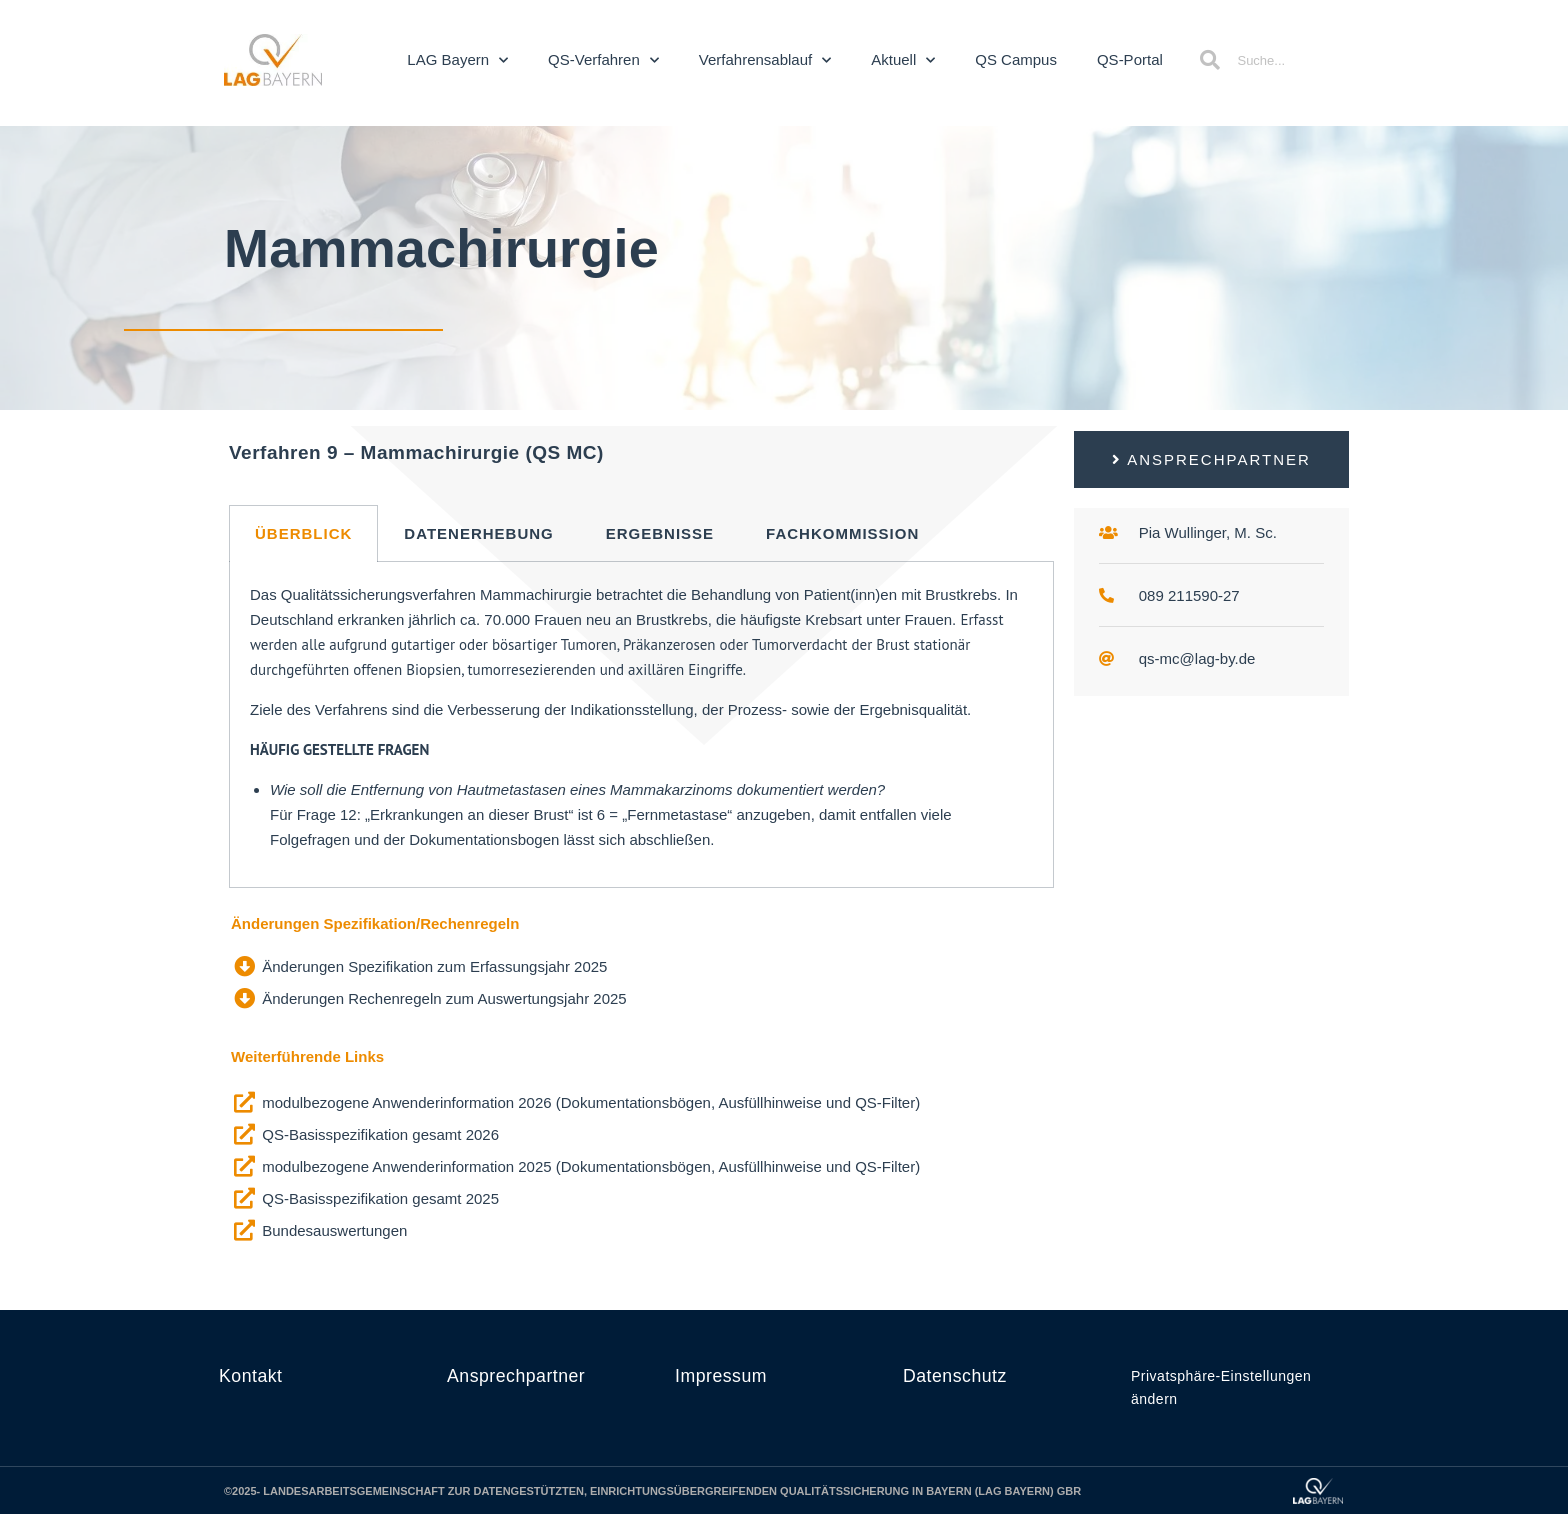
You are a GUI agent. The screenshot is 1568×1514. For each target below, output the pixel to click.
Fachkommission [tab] (842, 533)
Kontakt (251, 1376)
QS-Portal (1130, 59)
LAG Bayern (457, 60)
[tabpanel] (641, 725)
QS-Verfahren (603, 60)
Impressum (722, 1376)
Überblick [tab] (303, 533)
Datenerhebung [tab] (478, 533)
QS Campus (1016, 59)
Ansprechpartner (517, 1376)
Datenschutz (956, 1376)
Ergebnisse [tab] (660, 533)
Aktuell (903, 60)
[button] (1211, 459)
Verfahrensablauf (765, 60)
